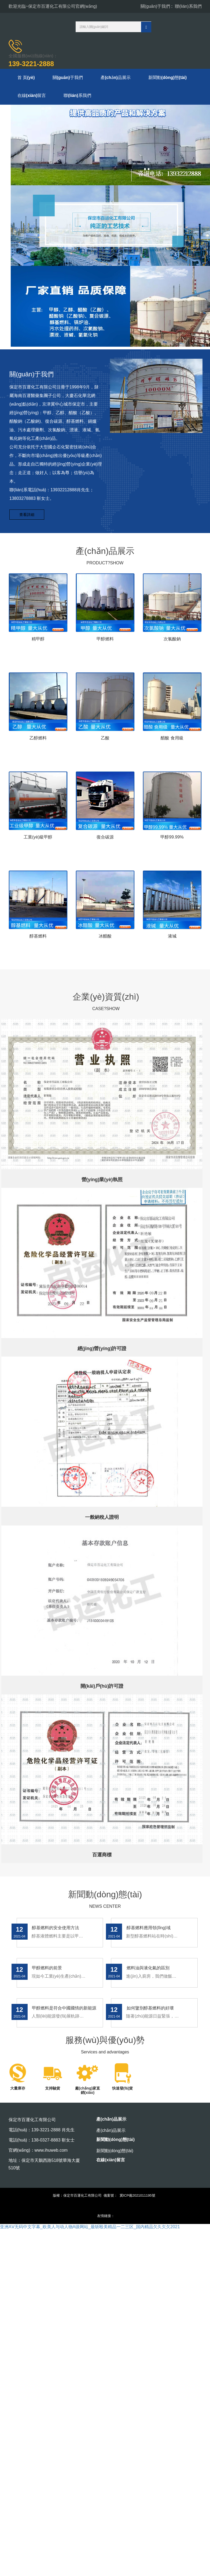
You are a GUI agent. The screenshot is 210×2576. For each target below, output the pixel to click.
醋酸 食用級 (172, 739)
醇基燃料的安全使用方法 (55, 1929)
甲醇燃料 (105, 640)
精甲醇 (38, 640)
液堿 (172, 937)
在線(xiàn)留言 (32, 97)
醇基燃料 (38, 937)
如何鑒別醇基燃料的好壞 (149, 2009)
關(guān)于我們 (155, 6)
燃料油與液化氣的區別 (147, 1969)
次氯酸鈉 (172, 640)
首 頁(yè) (26, 78)
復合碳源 (105, 838)
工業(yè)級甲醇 (38, 838)
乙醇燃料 (38, 739)
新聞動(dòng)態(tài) (171, 78)
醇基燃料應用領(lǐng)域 (148, 1929)
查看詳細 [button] (26, 516)
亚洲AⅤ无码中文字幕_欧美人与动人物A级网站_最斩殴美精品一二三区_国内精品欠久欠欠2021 (90, 2228)
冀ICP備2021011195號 (137, 2197)
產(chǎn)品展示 (118, 78)
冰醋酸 (105, 937)
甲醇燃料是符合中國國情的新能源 (64, 2009)
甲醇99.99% (171, 838)
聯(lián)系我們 (188, 6)
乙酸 (105, 739)
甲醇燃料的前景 (47, 1969)
